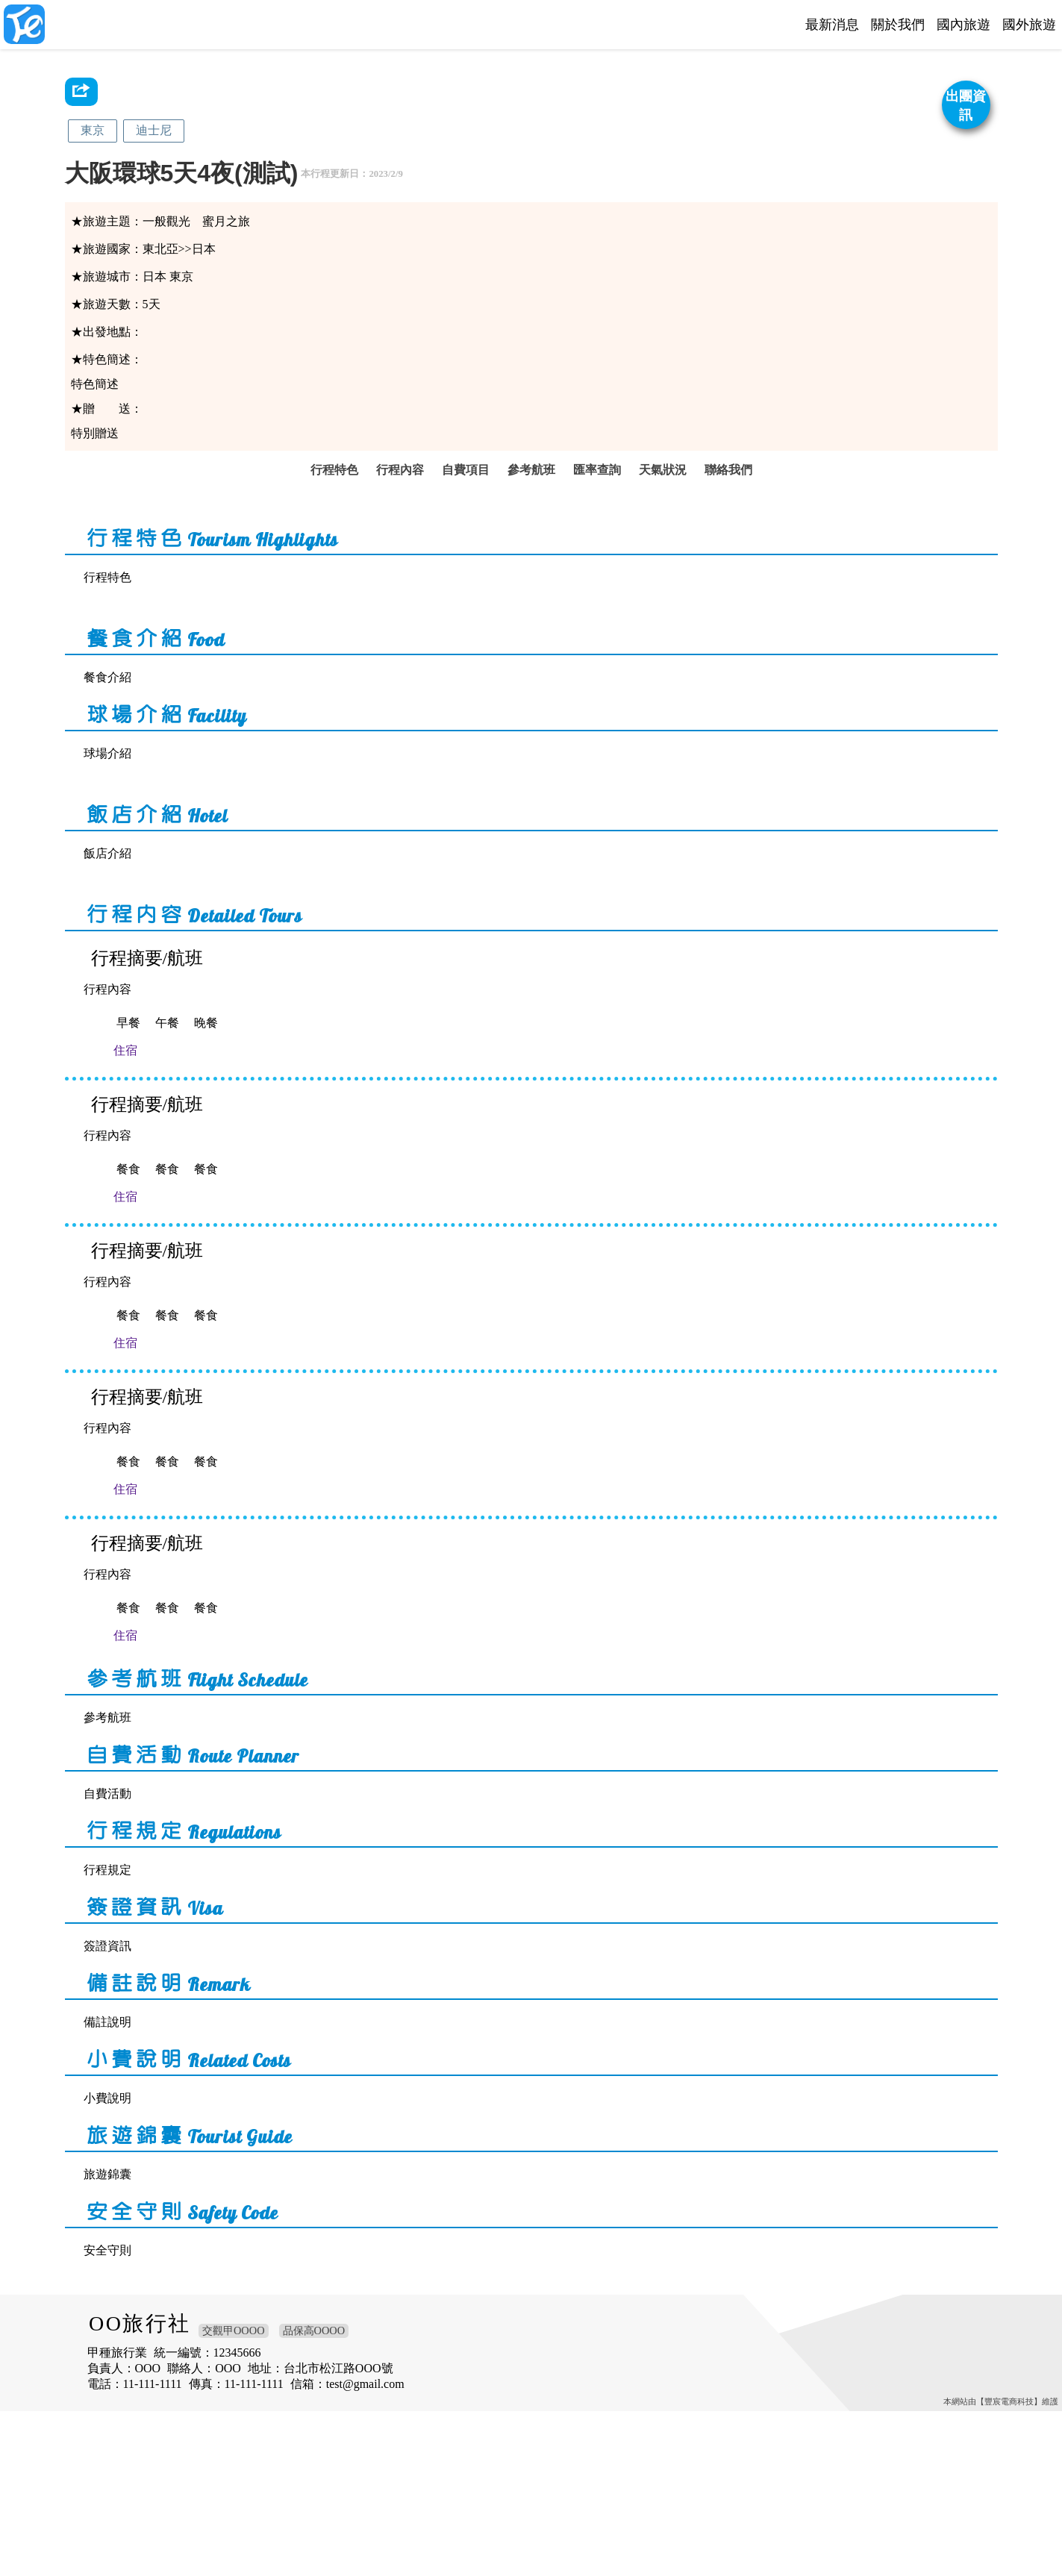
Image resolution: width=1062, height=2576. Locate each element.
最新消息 (832, 24)
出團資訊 (966, 105)
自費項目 (464, 492)
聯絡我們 (733, 492)
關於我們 (898, 24)
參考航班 (531, 492)
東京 (92, 130)
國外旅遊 (1029, 24)
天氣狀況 (665, 492)
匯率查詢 (598, 492)
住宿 (157, 1115)
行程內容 (397, 492)
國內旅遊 (963, 24)
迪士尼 (154, 130)
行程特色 (329, 492)
